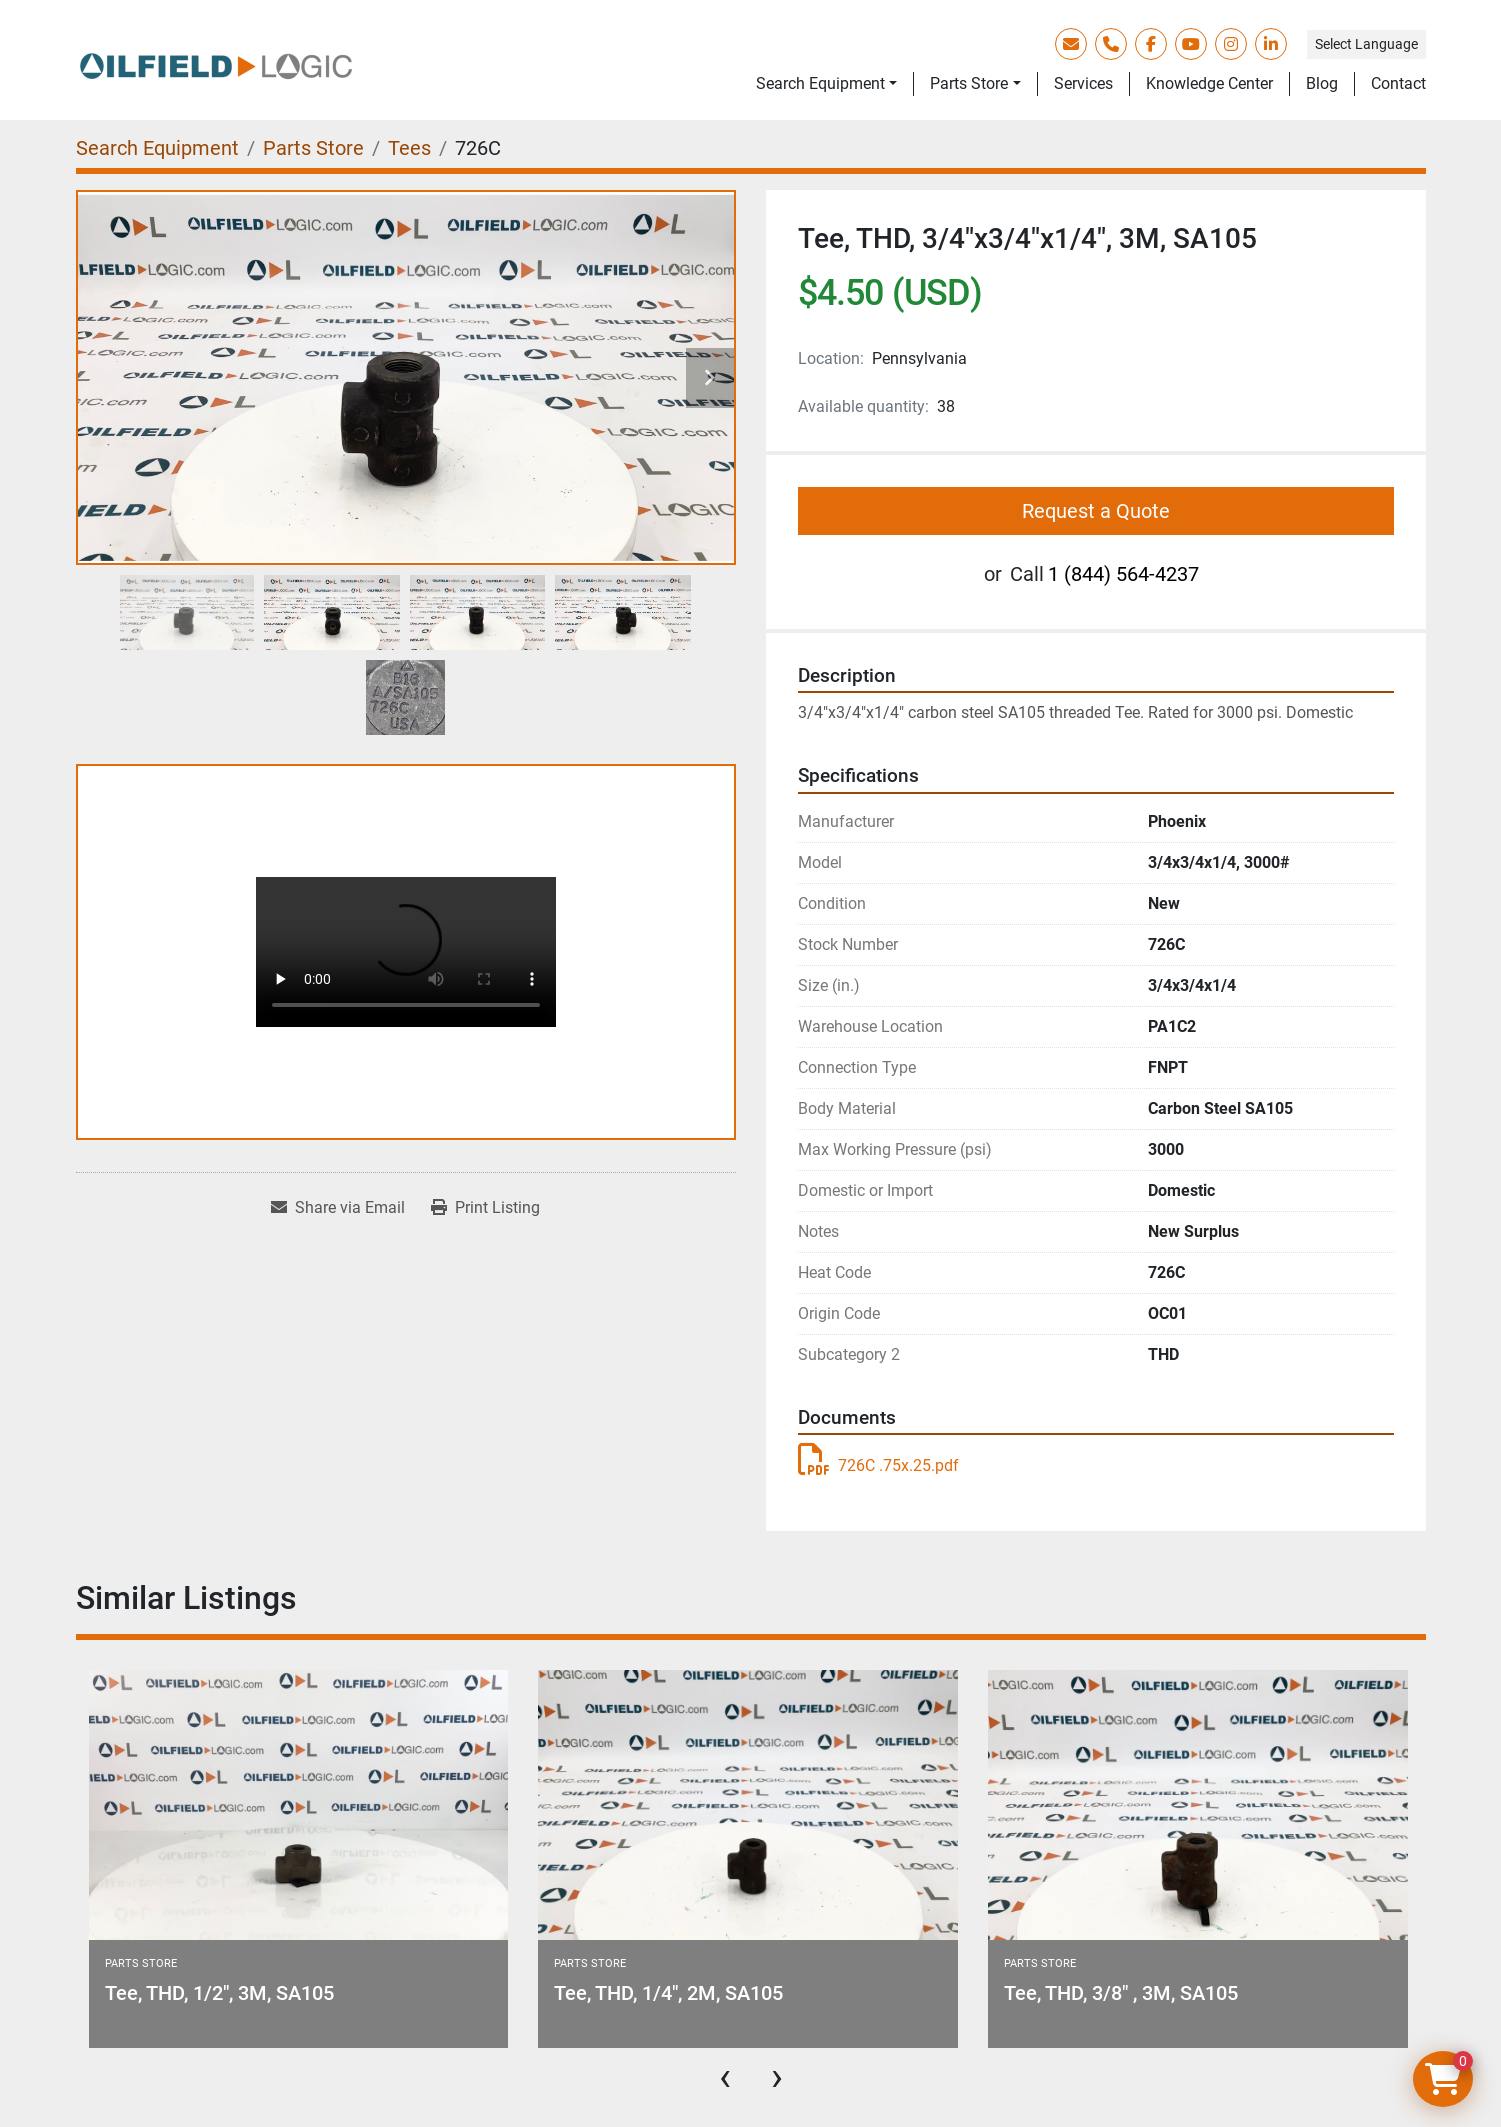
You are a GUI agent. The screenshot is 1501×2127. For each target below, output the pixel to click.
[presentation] (725, 2077)
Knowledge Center (1209, 83)
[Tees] (409, 148)
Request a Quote (1096, 511)
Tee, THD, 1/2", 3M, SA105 (219, 1993)
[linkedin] (1271, 44)
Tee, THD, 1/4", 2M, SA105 (668, 1993)
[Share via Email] (338, 1208)
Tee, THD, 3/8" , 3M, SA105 (1121, 1993)
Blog (1322, 83)
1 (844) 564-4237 (1123, 574)
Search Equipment (820, 83)
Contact (1398, 83)
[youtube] (1191, 44)
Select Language (1366, 44)
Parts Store (969, 83)
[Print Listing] (485, 1208)
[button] (826, 84)
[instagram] (1231, 44)
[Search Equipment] (157, 148)
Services (1083, 83)
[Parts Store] (313, 148)
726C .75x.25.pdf (878, 1465)
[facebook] (1151, 44)
